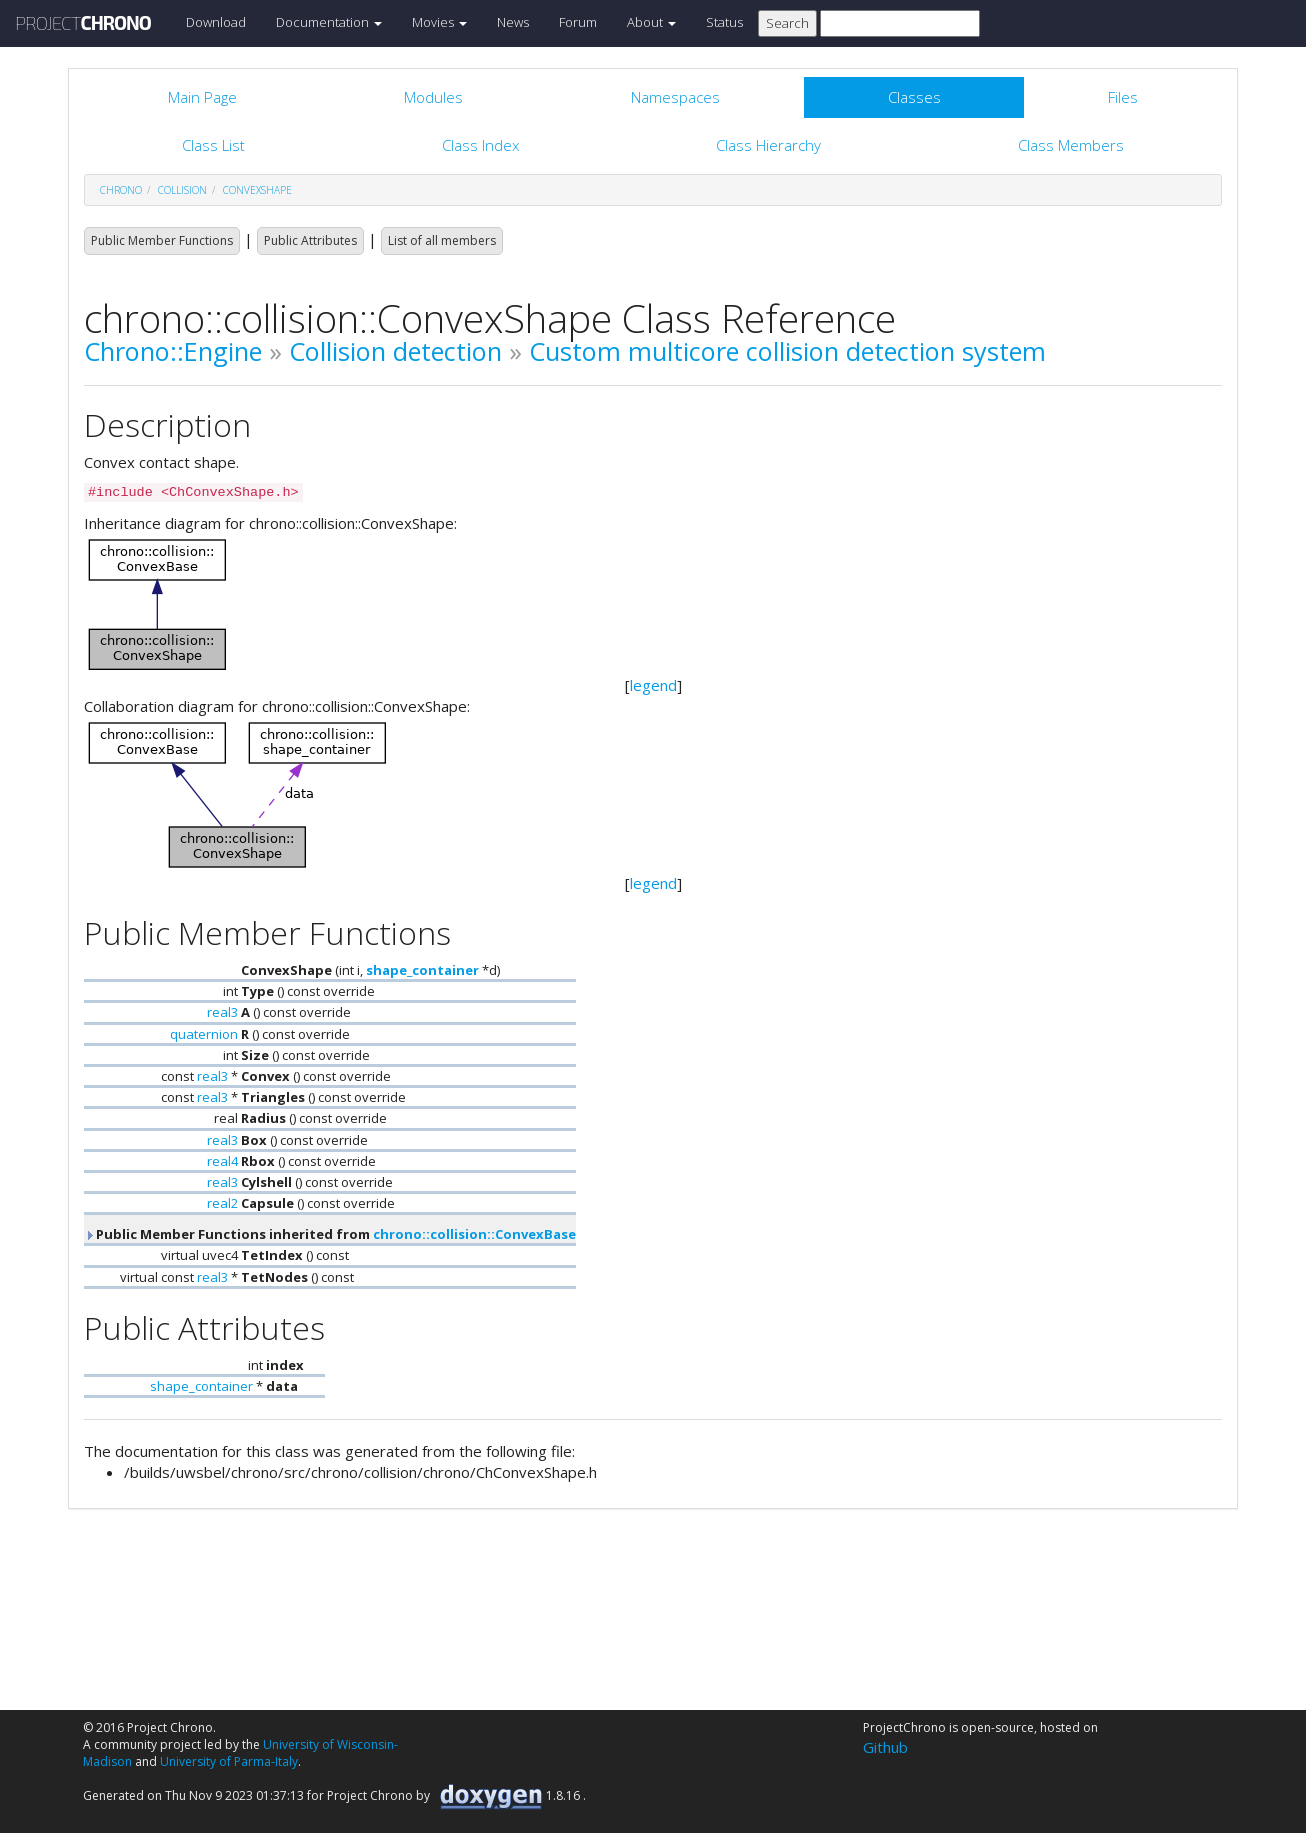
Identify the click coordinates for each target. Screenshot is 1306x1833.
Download (216, 22)
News (513, 22)
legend (653, 685)
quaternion (204, 1034)
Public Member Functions (162, 240)
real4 (222, 1161)
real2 (222, 1203)
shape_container (422, 970)
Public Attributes (310, 240)
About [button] (651, 22)
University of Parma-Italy (229, 1761)
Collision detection (395, 351)
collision (182, 190)
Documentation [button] (329, 22)
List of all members (442, 240)
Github (885, 1747)
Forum (578, 22)
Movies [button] (439, 22)
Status (724, 22)
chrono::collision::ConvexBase (474, 1234)
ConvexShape (257, 190)
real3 (222, 1012)
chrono (121, 190)
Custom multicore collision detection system (787, 351)
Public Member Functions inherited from (330, 1234)
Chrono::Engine (173, 351)
